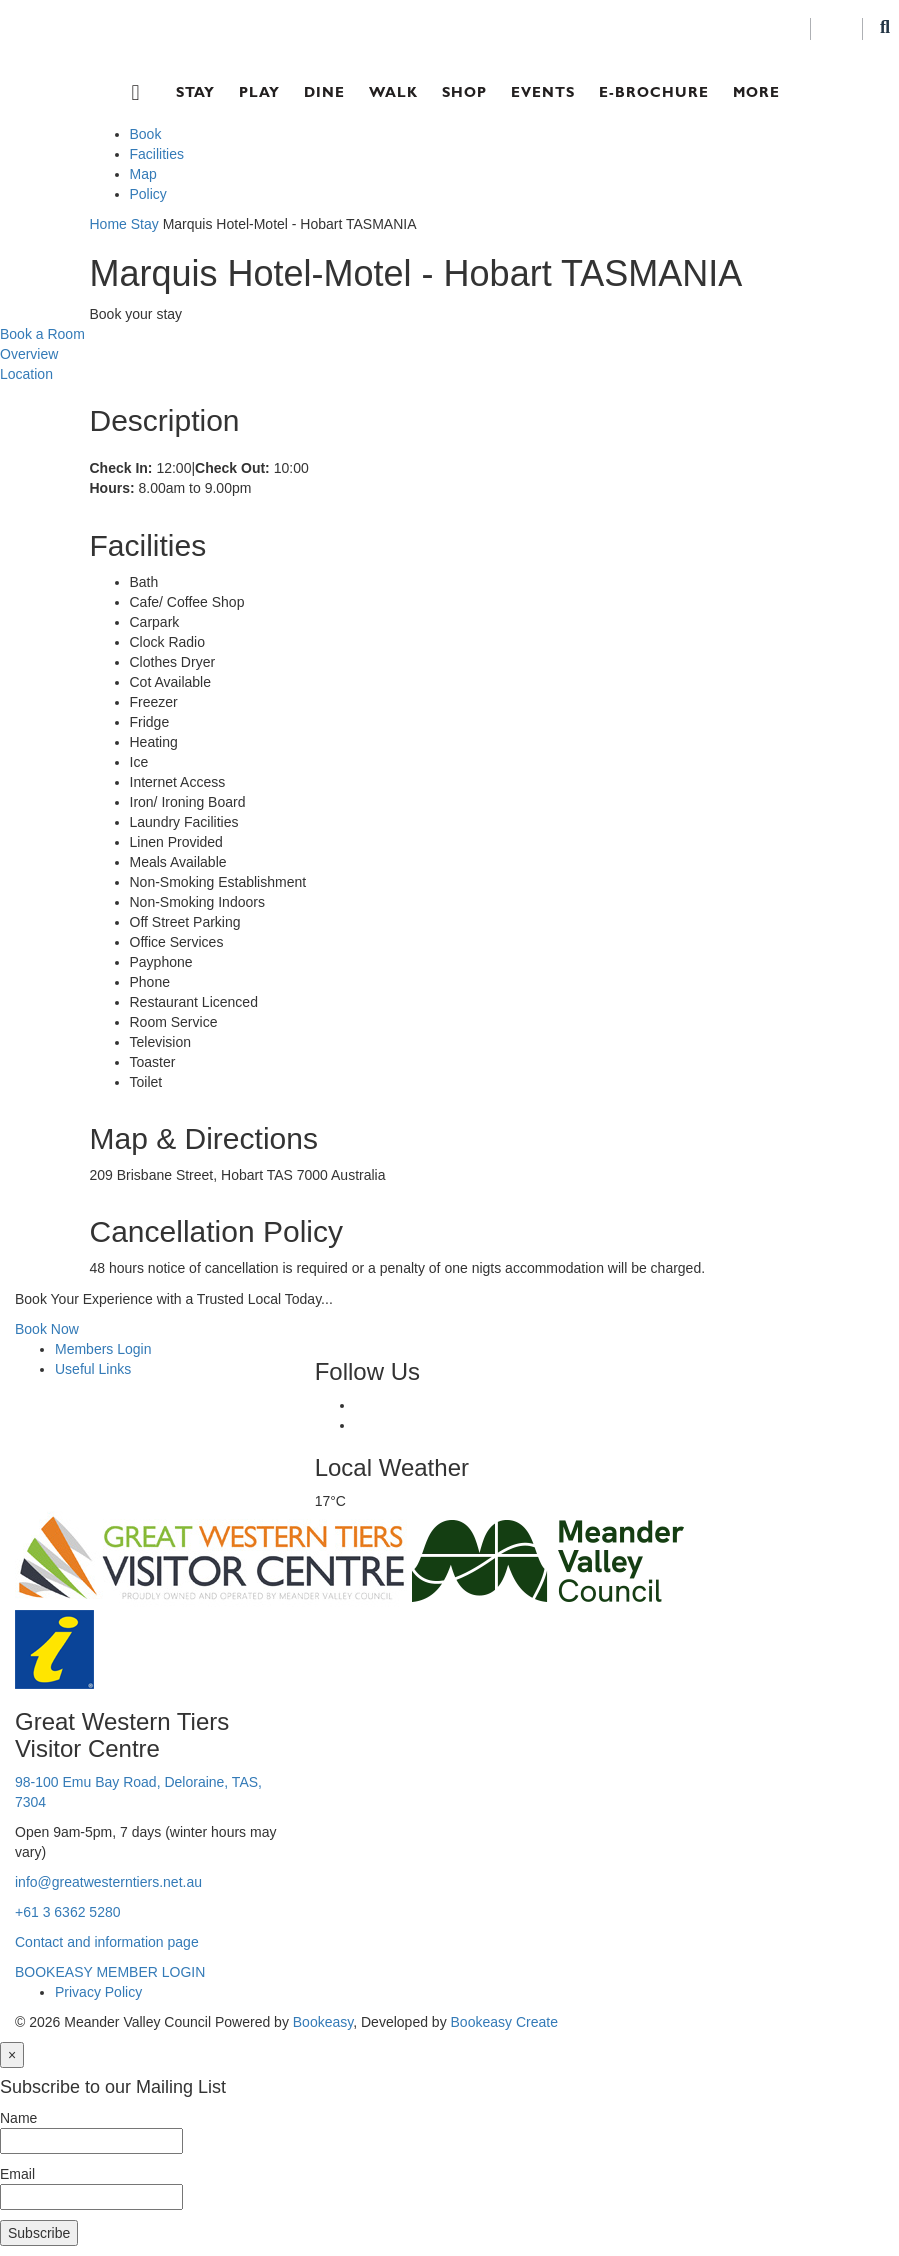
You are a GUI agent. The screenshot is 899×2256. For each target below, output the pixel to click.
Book (146, 134)
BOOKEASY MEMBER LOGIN (110, 1972)
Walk (393, 92)
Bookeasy (323, 2022)
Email (17, 2174)
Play (259, 92)
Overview (29, 354)
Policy (148, 194)
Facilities (157, 154)
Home (108, 224)
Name (18, 2118)
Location (26, 374)
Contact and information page (107, 1942)
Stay (195, 92)
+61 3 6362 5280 (68, 1912)
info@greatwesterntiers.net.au (108, 1882)
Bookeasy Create (504, 2022)
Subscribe (39, 2233)
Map (143, 174)
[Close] (12, 2055)
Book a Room (42, 334)
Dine (324, 92)
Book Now (47, 1329)
